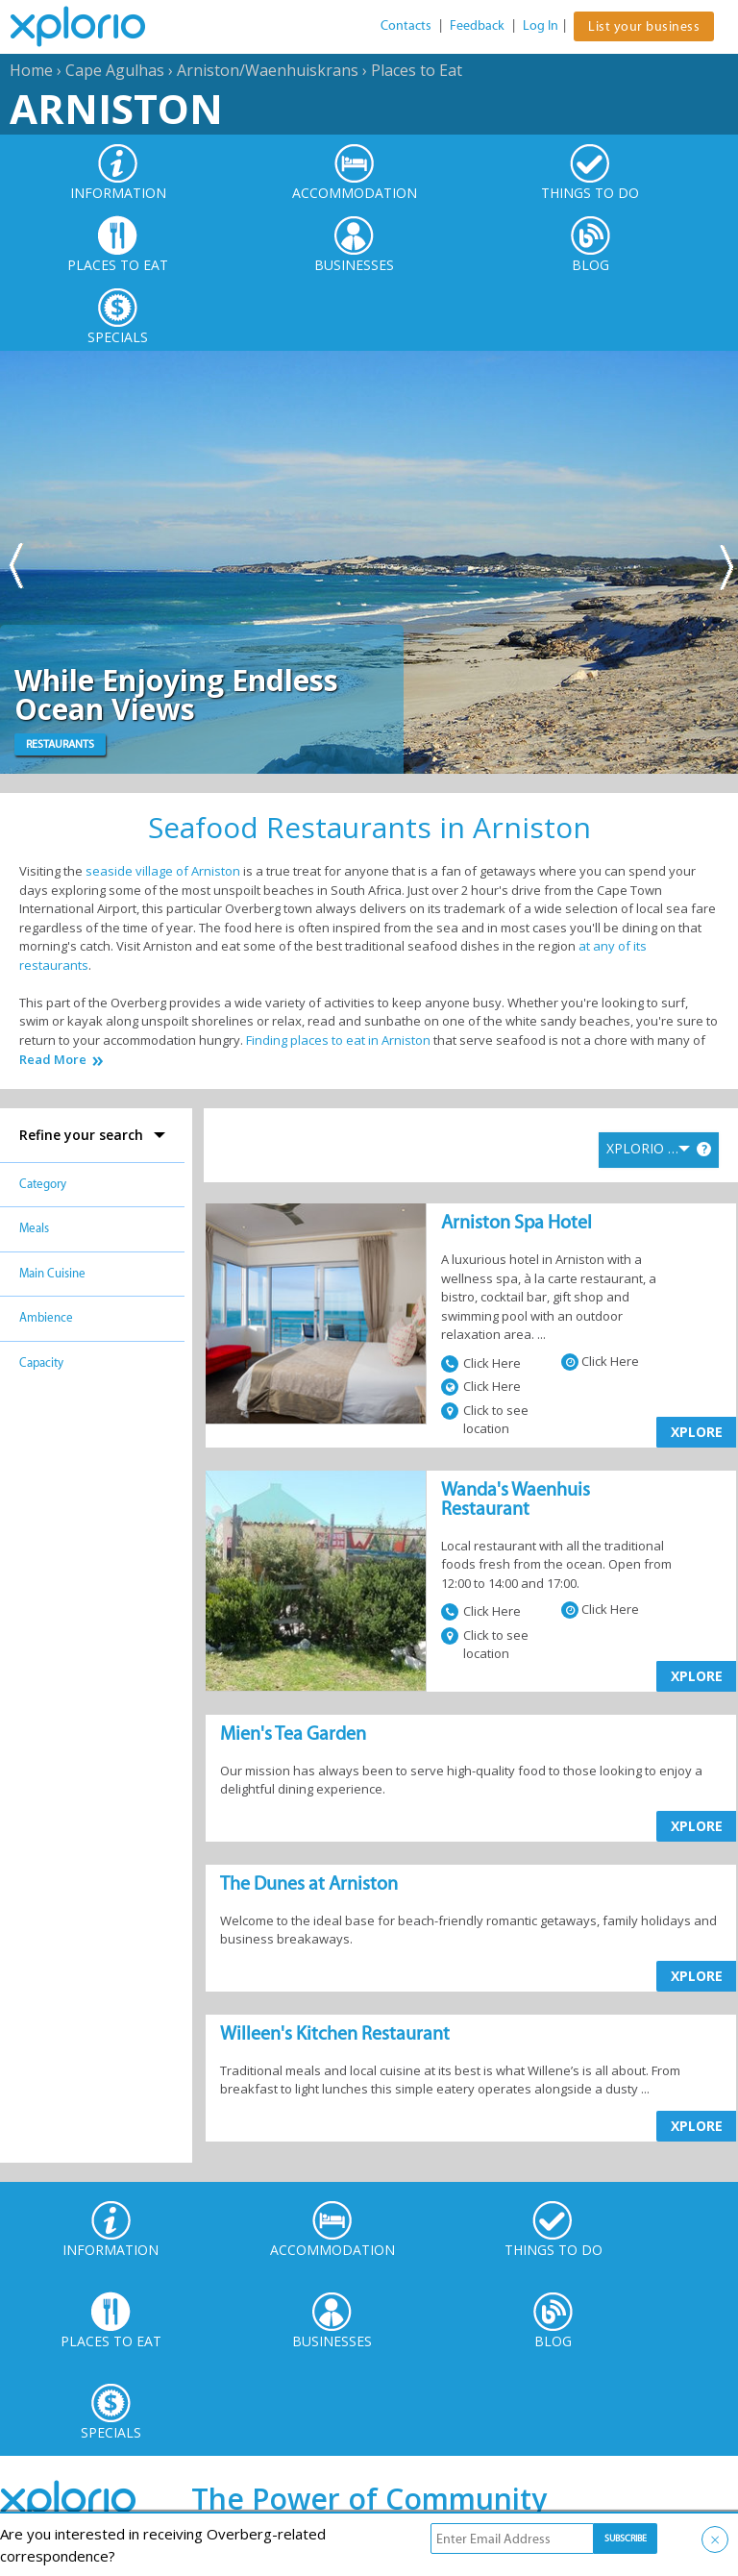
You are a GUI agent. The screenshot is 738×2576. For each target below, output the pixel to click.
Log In (540, 25)
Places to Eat (416, 70)
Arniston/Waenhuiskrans (267, 70)
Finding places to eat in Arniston (338, 1040)
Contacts (406, 25)
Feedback (477, 25)
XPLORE (697, 1432)
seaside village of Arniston (163, 870)
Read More (52, 1060)
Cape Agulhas (114, 70)
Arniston (116, 108)
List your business (644, 26)
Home (31, 70)
